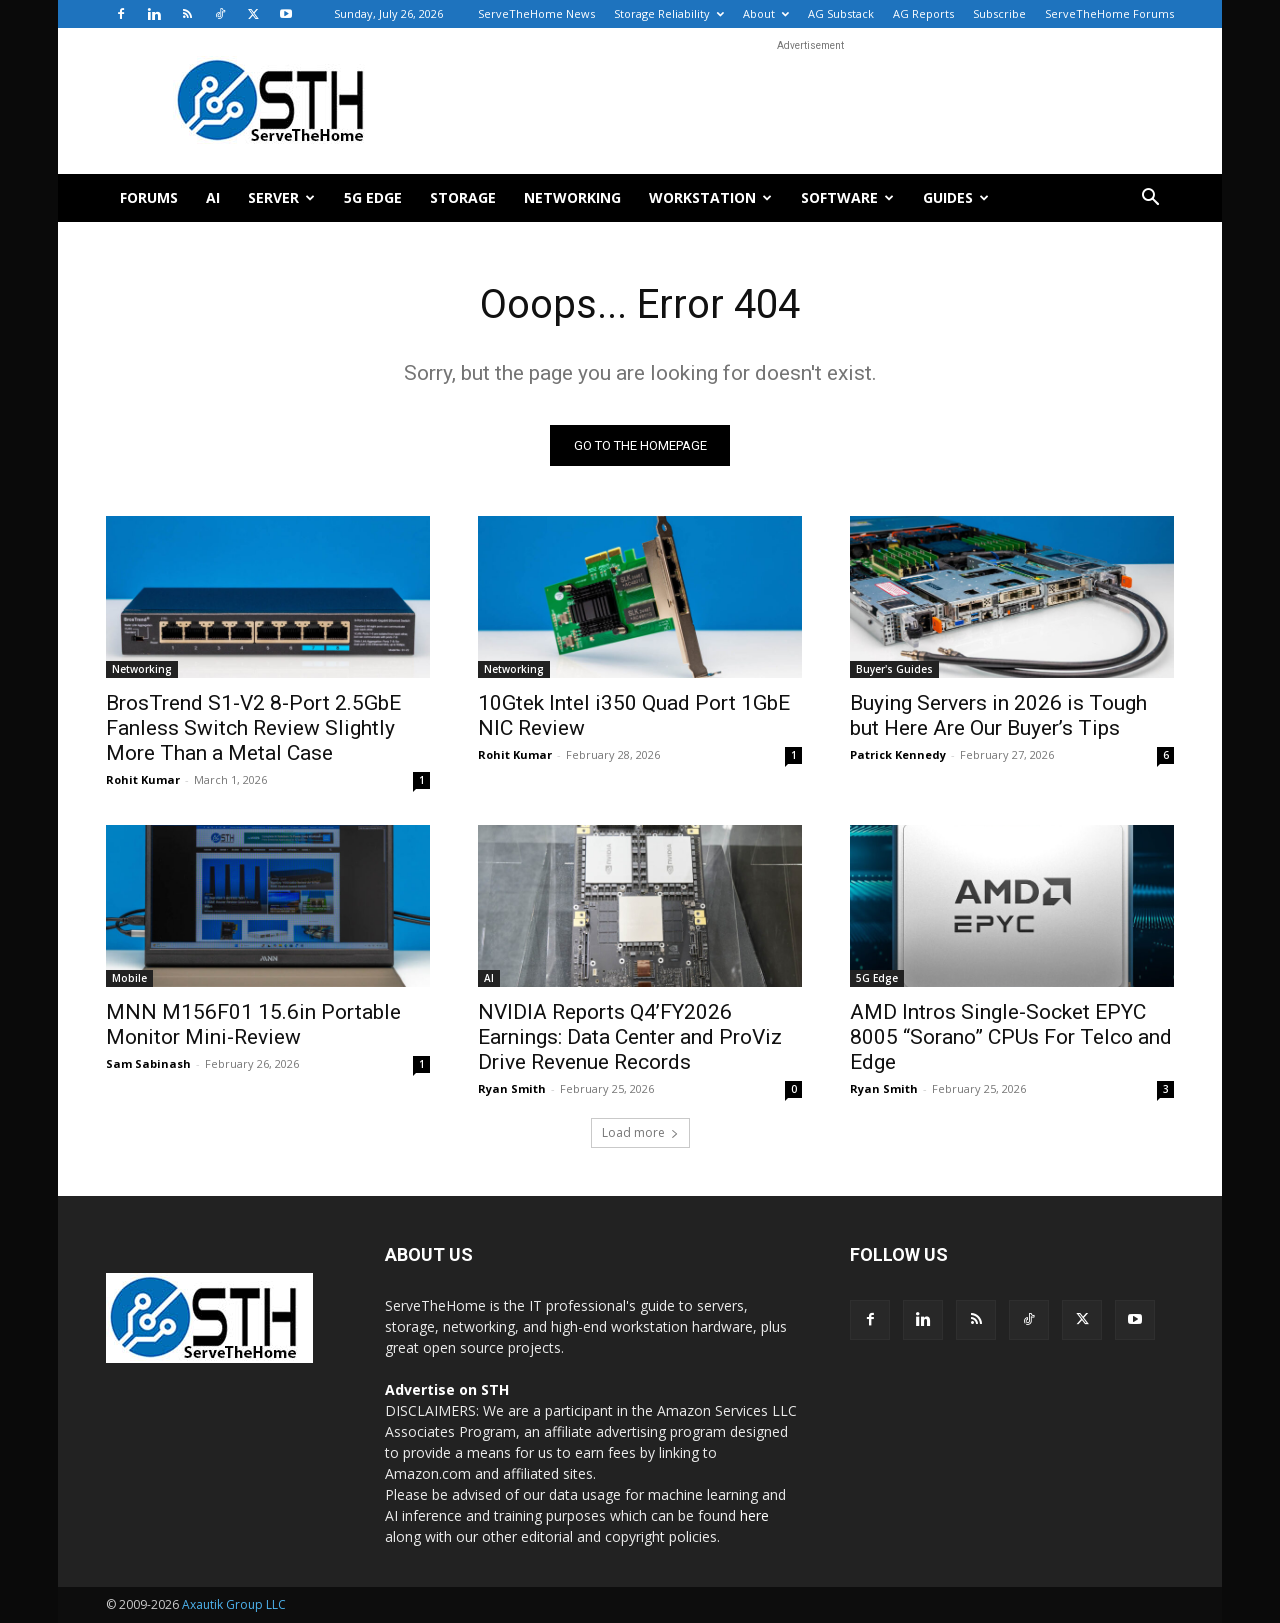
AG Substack (841, 13)
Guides (956, 197)
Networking (572, 197)
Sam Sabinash (148, 1063)
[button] (1150, 199)
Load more (640, 1132)
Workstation (710, 197)
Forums (149, 197)
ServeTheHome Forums (1109, 13)
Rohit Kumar (143, 779)
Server (281, 197)
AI (213, 197)
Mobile (129, 978)
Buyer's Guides (894, 669)
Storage (463, 197)
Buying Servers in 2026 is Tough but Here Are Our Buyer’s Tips (998, 715)
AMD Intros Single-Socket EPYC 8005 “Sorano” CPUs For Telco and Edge (1011, 1037)
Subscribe (999, 13)
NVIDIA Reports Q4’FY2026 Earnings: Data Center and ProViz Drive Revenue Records (630, 1037)
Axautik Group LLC (234, 1604)
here (754, 1515)
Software (847, 197)
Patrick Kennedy (898, 754)
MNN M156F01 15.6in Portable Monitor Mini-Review (253, 1024)
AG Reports (923, 13)
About (766, 13)
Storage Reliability (669, 13)
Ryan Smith (512, 1088)
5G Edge (373, 197)
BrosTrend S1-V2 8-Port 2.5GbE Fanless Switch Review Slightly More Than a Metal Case (253, 728)
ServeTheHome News (536, 13)
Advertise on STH (447, 1389)
